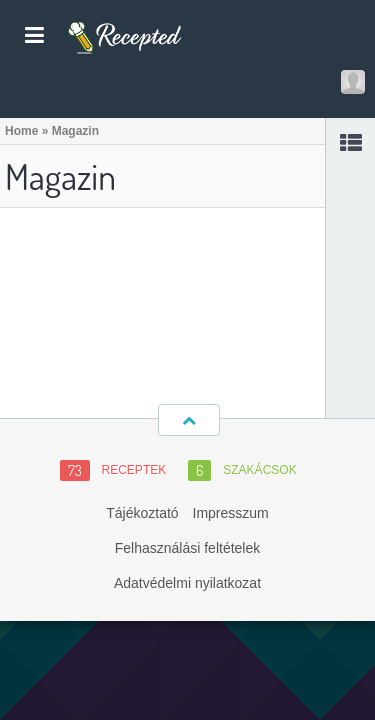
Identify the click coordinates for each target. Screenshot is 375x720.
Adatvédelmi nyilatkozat (187, 583)
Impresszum (231, 513)
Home (21, 131)
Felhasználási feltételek (188, 548)
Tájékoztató (142, 513)
